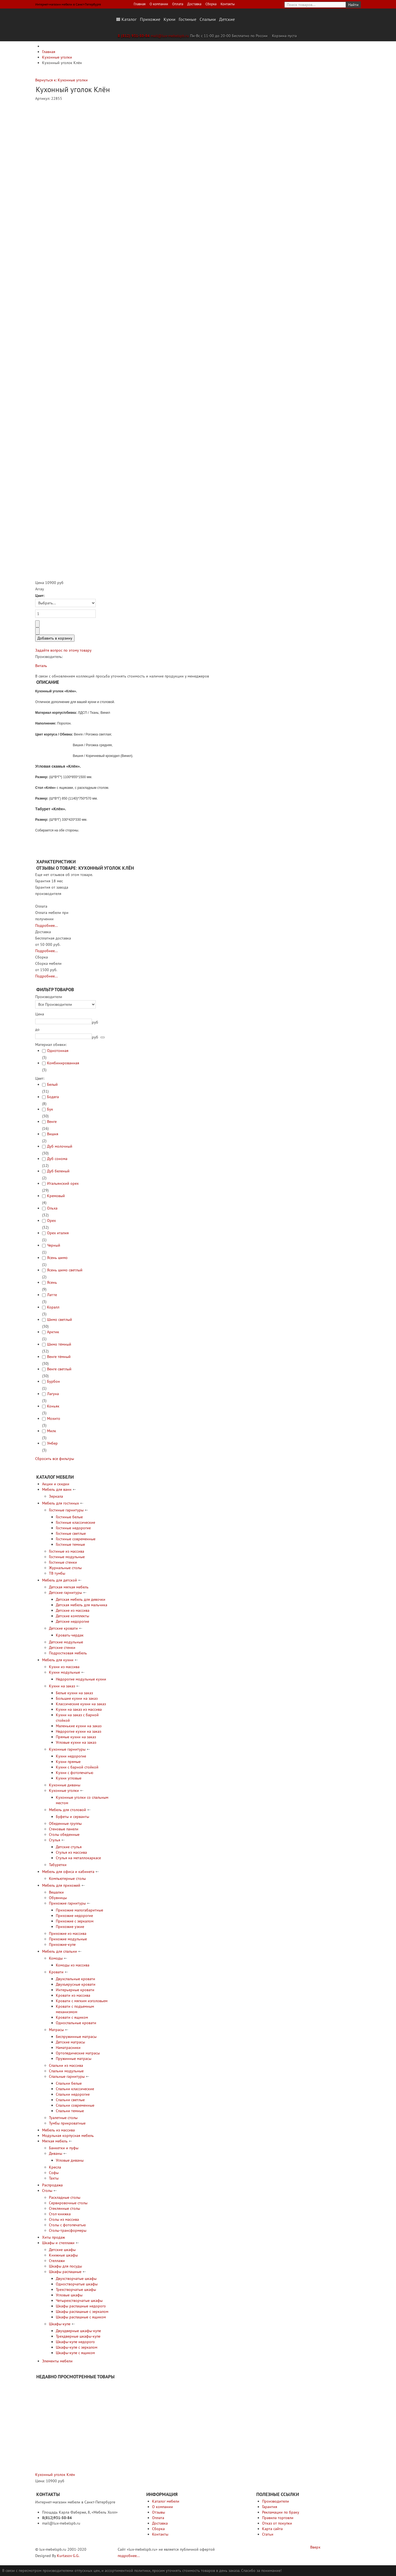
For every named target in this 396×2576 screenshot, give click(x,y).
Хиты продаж (53, 2237)
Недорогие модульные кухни (81, 1679)
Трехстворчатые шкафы (76, 2289)
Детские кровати (63, 1628)
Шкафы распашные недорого (81, 2306)
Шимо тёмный (59, 1344)
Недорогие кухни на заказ (78, 1731)
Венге (52, 1121)
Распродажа (52, 2185)
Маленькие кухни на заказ (78, 1725)
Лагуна (53, 1393)
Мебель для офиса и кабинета (68, 1871)
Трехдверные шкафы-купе (78, 2336)
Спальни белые (69, 2083)
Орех (51, 1220)
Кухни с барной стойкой (77, 1767)
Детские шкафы (62, 2249)
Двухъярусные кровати (75, 1984)
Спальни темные (70, 2110)
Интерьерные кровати (75, 1989)
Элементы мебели (57, 2361)
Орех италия (58, 1232)
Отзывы (158, 2512)
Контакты (228, 3)
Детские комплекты (72, 1615)
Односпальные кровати (76, 2022)
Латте (52, 1294)
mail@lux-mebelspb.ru (170, 35)
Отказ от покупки (277, 2523)
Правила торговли (277, 2517)
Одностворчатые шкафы (77, 2284)
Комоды (56, 1958)
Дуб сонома (57, 1158)
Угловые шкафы (69, 2295)
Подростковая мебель (68, 1653)
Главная (139, 3)
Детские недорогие (72, 1621)
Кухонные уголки (64, 1790)
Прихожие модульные (68, 1938)
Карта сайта (272, 2528)
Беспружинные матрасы (76, 2036)
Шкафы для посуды (65, 2266)
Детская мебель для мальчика (81, 1604)
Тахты (54, 2178)
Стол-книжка (60, 2213)
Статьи (267, 2534)
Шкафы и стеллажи (58, 2242)
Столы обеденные (64, 1834)
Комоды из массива (72, 1965)
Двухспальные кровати (75, 1978)
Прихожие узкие (70, 1926)
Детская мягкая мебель (69, 1587)
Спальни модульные (66, 2070)
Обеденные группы (65, 1823)
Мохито (53, 1418)
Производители (275, 2501)
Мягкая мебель (55, 2141)
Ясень (52, 1282)
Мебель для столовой (67, 1809)
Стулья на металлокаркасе (78, 1857)
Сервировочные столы (68, 2202)
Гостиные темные (70, 1544)
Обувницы (58, 1897)
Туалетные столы (63, 2117)
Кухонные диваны (64, 1784)
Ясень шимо (57, 1257)
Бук (50, 1109)
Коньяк (53, 1406)
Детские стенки (62, 1647)
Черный (53, 1245)
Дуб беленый (58, 1171)
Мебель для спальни (59, 1951)
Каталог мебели (165, 2501)
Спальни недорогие (73, 2094)
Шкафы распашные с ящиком (81, 2317)
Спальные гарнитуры (67, 2076)
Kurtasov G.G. (68, 2555)
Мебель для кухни (57, 1659)
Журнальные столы (65, 1567)
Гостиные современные (75, 1538)
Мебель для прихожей (61, 1885)
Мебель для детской (59, 1580)
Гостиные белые (69, 1516)
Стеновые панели (63, 1828)
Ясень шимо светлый (64, 1270)
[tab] (74, 997)
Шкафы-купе (59, 2323)
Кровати (56, 1971)
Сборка (210, 3)
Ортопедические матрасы (78, 2053)
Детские (227, 19)
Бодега (53, 1096)
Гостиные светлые (71, 1533)
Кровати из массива (73, 1995)
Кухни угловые (68, 1778)
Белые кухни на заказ (74, 1692)
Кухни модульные (64, 1672)
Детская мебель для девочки (80, 1599)
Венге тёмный (59, 1356)
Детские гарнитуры (65, 1592)
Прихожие (150, 19)
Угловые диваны (70, 2160)
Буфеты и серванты (72, 1816)
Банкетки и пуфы (63, 2147)
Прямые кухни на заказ (76, 1736)
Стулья (54, 1839)
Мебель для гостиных (60, 1503)
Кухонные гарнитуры (67, 1749)
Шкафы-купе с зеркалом (76, 2347)
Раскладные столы (64, 2197)
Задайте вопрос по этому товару (63, 650)
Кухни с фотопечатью (74, 1772)
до (37, 1029)
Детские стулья (69, 1846)
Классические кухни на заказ (81, 1703)
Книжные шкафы (63, 2255)
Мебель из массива (58, 2130)
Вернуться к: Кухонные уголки (61, 80)
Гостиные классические (75, 1522)
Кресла (55, 2167)
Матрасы (56, 2029)
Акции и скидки (55, 1483)
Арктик (53, 1331)
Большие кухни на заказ (77, 1698)
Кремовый (56, 1195)
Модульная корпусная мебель (68, 2135)
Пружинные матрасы (73, 2058)
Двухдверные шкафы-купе (78, 2330)
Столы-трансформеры (67, 2230)
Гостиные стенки (63, 1562)
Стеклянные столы (64, 2208)
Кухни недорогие (71, 1756)
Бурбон (53, 1381)
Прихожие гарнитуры (67, 1903)
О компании (159, 3)
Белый (52, 1084)
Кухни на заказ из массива (79, 1709)
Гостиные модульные (67, 1556)
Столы (47, 2190)
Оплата (177, 3)
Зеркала (56, 1496)
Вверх (315, 2547)
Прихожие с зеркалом (75, 1921)
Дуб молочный (59, 1146)
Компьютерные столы (67, 1878)
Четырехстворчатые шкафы (79, 2300)
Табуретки (58, 1864)
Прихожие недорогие (74, 1915)
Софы (54, 2172)
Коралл (53, 1307)
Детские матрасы (70, 2042)
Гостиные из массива (66, 1551)
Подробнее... (46, 925)
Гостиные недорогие (73, 1527)
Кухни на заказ (62, 1686)
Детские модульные (66, 1642)
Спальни (208, 19)
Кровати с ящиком (72, 2017)
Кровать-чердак (70, 1635)
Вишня (52, 1133)
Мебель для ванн (57, 1489)
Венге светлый (59, 1368)
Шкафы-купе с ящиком (75, 2352)
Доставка (194, 3)
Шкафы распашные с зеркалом (82, 2311)
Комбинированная (63, 1062)
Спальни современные (75, 2105)
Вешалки (56, 1892)
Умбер (52, 1443)
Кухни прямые (68, 1761)
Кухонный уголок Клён (55, 2474)
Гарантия (269, 2506)
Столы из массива (64, 2219)
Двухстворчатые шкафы (76, 2278)
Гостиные (187, 19)
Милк (51, 1430)
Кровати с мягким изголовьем (82, 2000)
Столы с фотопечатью (67, 2224)
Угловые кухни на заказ (76, 1742)
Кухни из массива (64, 1666)
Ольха (52, 1208)
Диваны (55, 2153)
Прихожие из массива (67, 1933)
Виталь (41, 665)
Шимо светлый (59, 1319)
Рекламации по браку (280, 2512)
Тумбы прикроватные (67, 2123)
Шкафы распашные (65, 2271)
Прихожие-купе (62, 1944)
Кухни (169, 19)
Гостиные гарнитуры (66, 1510)
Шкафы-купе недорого (75, 2341)
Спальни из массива (66, 2065)
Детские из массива (72, 1610)
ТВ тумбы (57, 1573)
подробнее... (129, 2555)
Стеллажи (57, 2260)
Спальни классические (75, 2088)
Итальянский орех (63, 1183)
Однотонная (57, 1050)
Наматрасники (68, 2047)
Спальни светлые (70, 2099)
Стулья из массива (71, 1852)
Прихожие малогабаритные (79, 1910)
